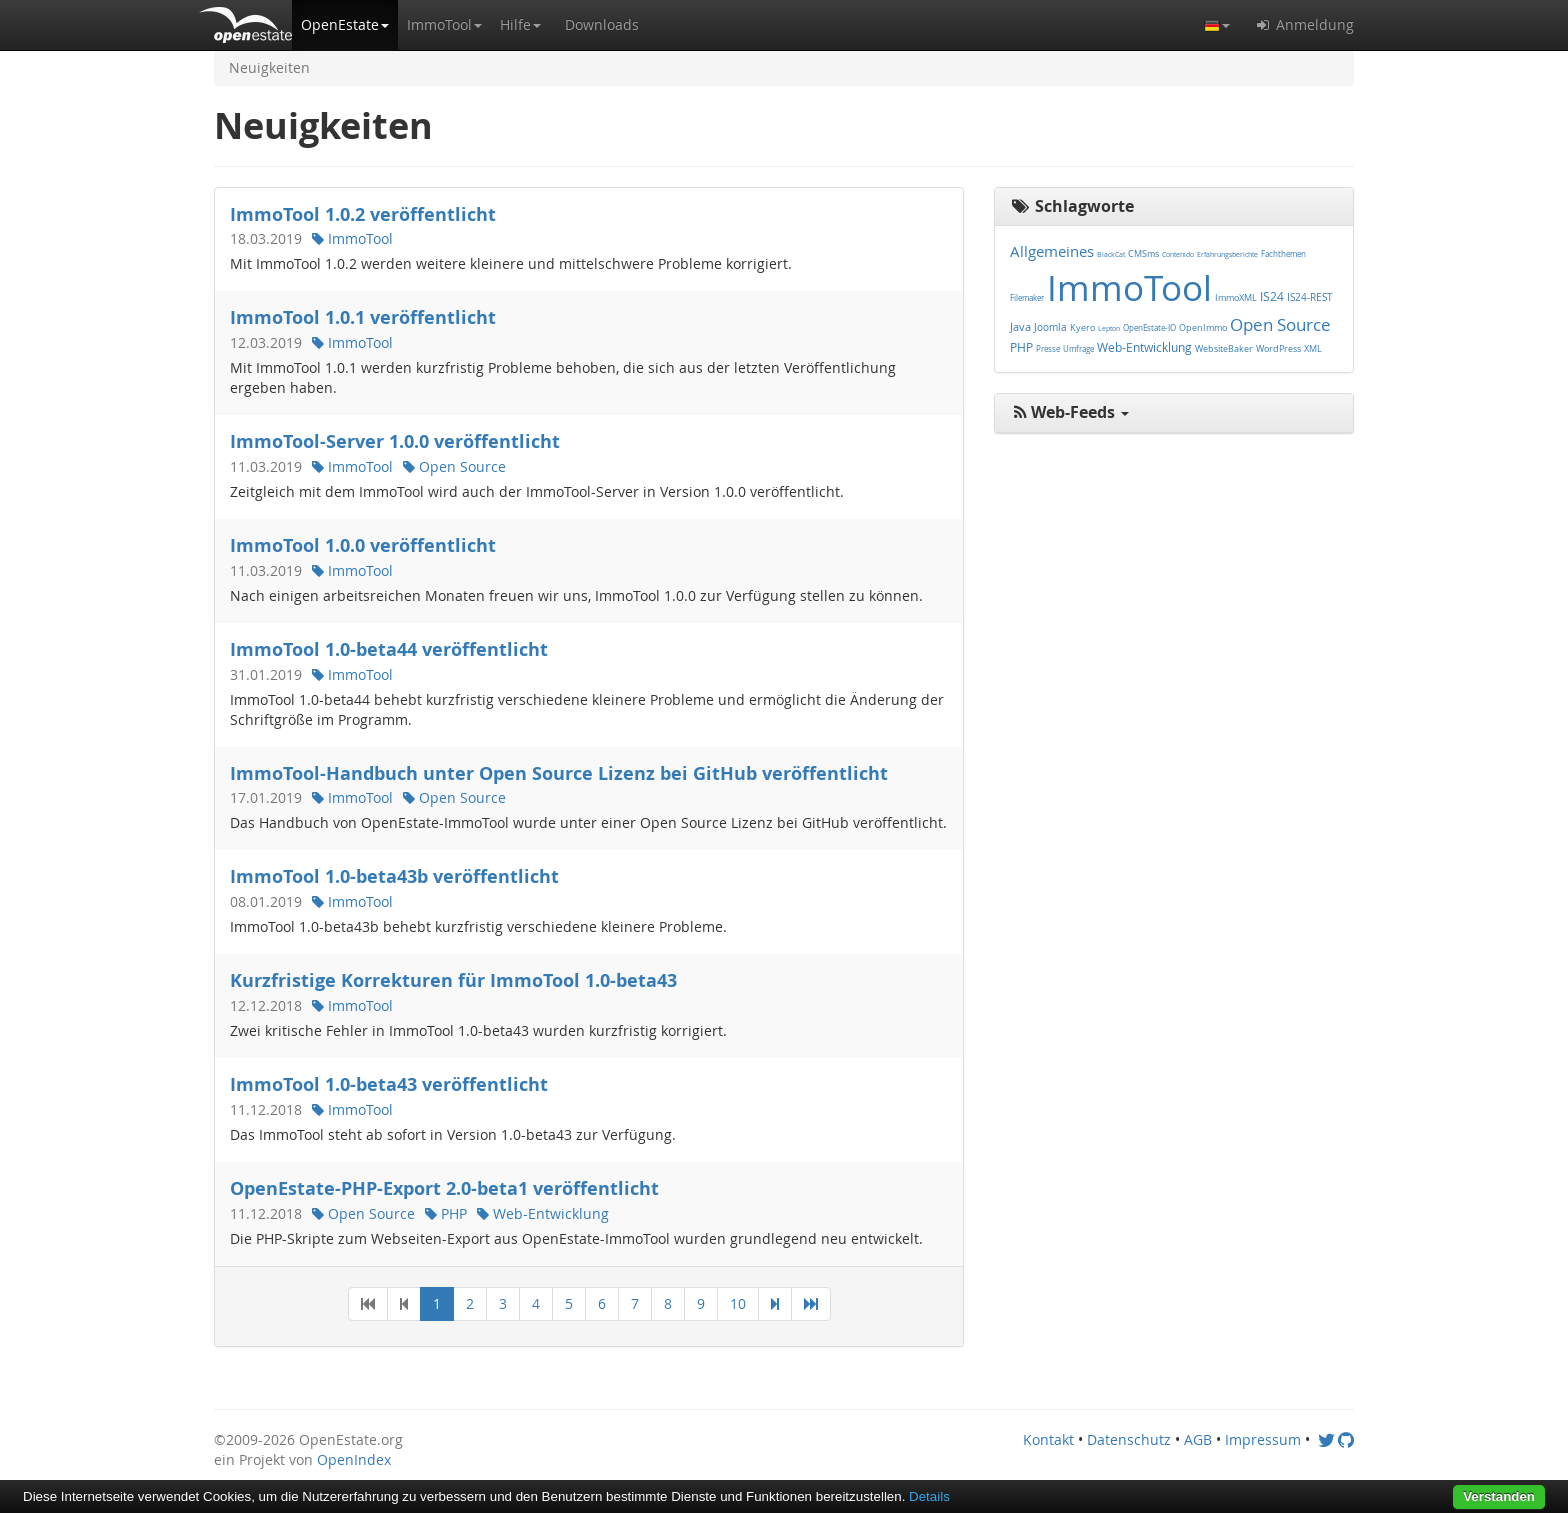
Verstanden (1499, 1496)
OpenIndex (354, 1459)
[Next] (775, 1304)
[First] (368, 1304)
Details (929, 1496)
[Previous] (404, 1304)
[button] (345, 25)
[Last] (811, 1304)
